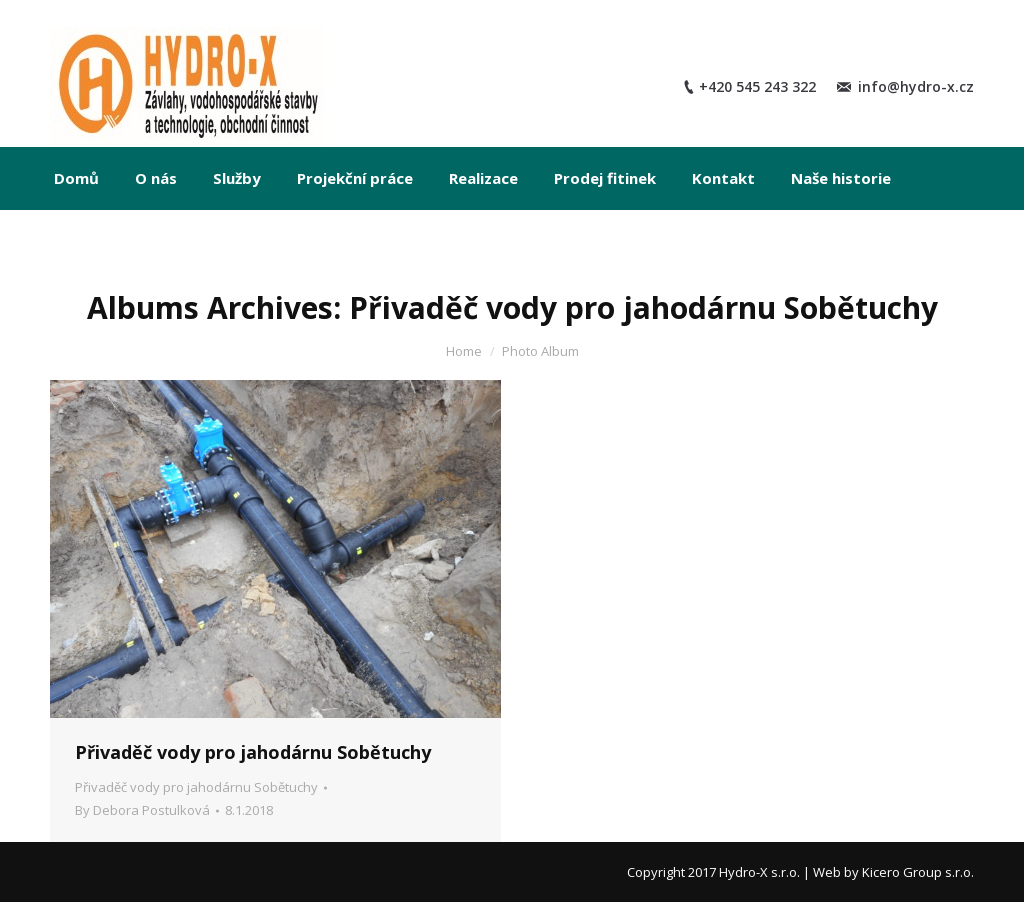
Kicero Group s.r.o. (918, 872)
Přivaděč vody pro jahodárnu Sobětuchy (253, 752)
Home (464, 351)
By (142, 810)
